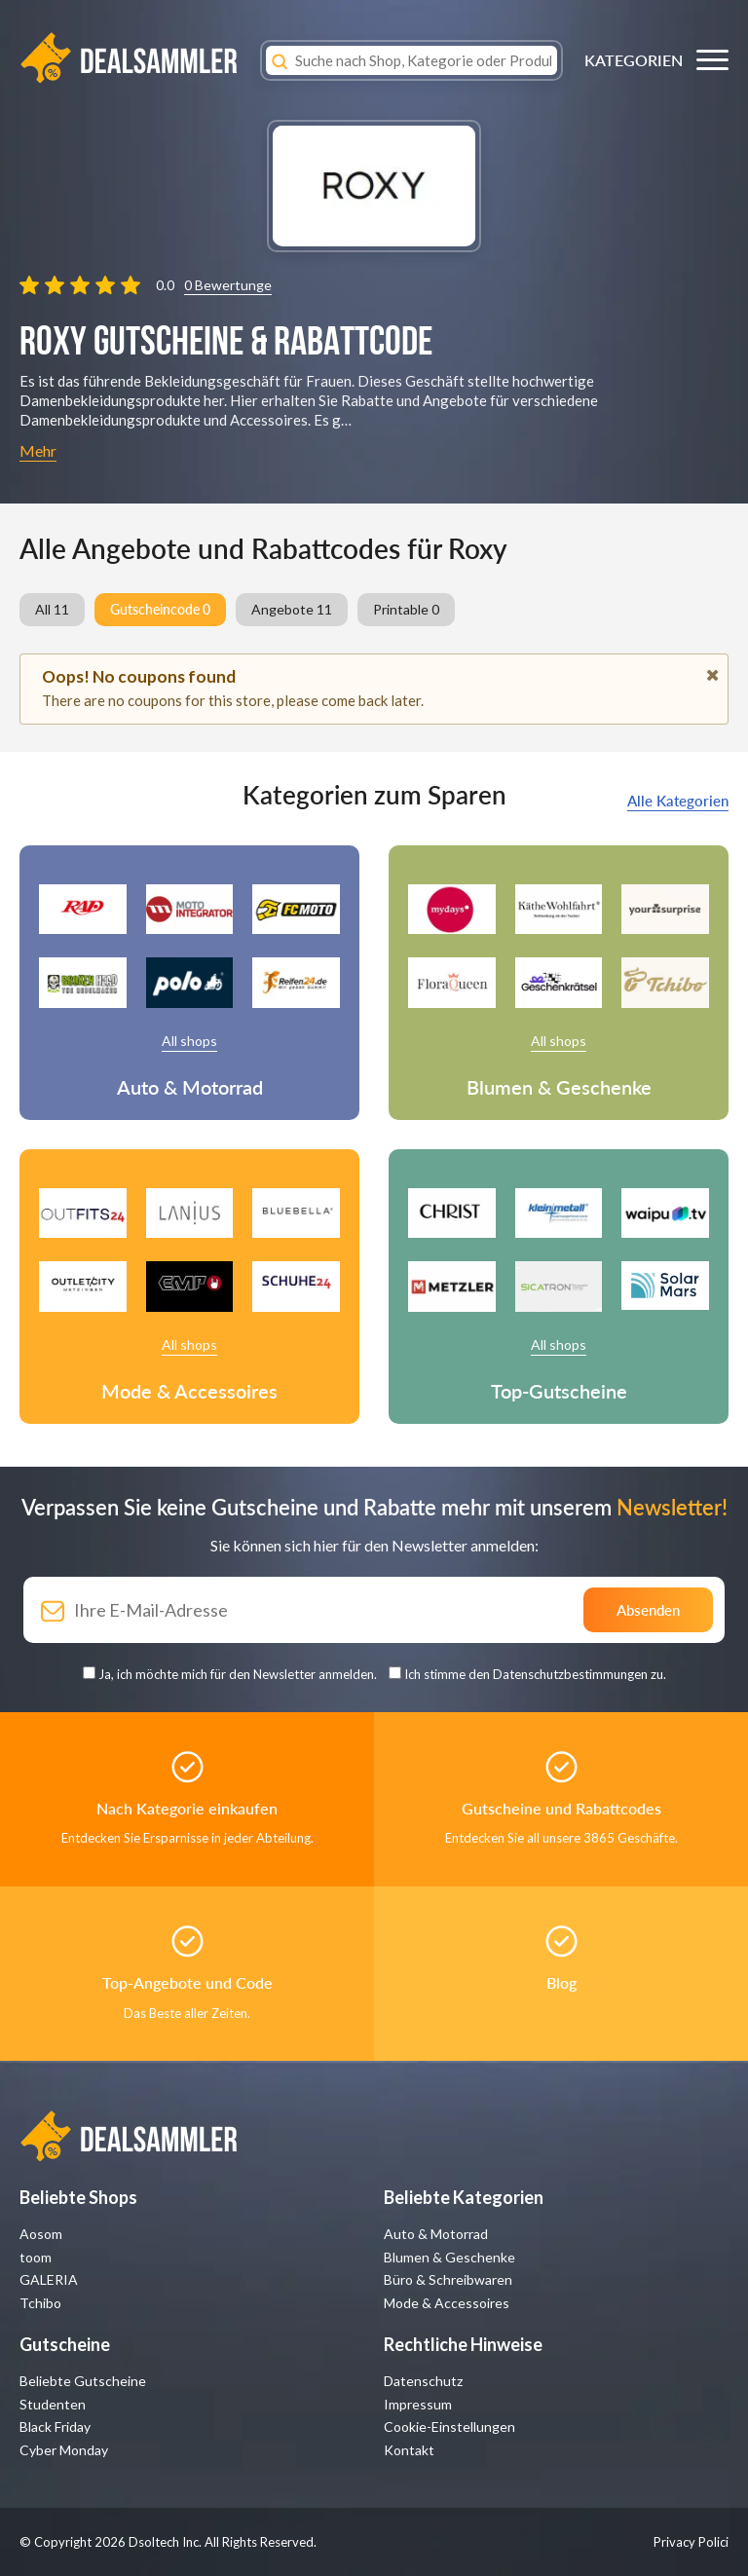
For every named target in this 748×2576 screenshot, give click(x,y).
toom (35, 2257)
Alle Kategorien (678, 800)
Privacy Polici (691, 2542)
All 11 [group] (52, 609)
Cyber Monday (63, 2450)
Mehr (37, 450)
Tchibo (40, 2303)
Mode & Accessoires (446, 2303)
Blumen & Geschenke (449, 2257)
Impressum (418, 2404)
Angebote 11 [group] (291, 609)
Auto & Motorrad (436, 2233)
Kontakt (409, 2450)
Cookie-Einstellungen (449, 2426)
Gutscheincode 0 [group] (160, 609)
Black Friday (55, 2426)
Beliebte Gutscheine (82, 2380)
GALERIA (48, 2279)
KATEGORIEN (633, 60)
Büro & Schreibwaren (448, 2279)
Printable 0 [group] (406, 609)
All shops (189, 1040)
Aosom (40, 2233)
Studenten (52, 2404)
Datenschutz (423, 2380)
